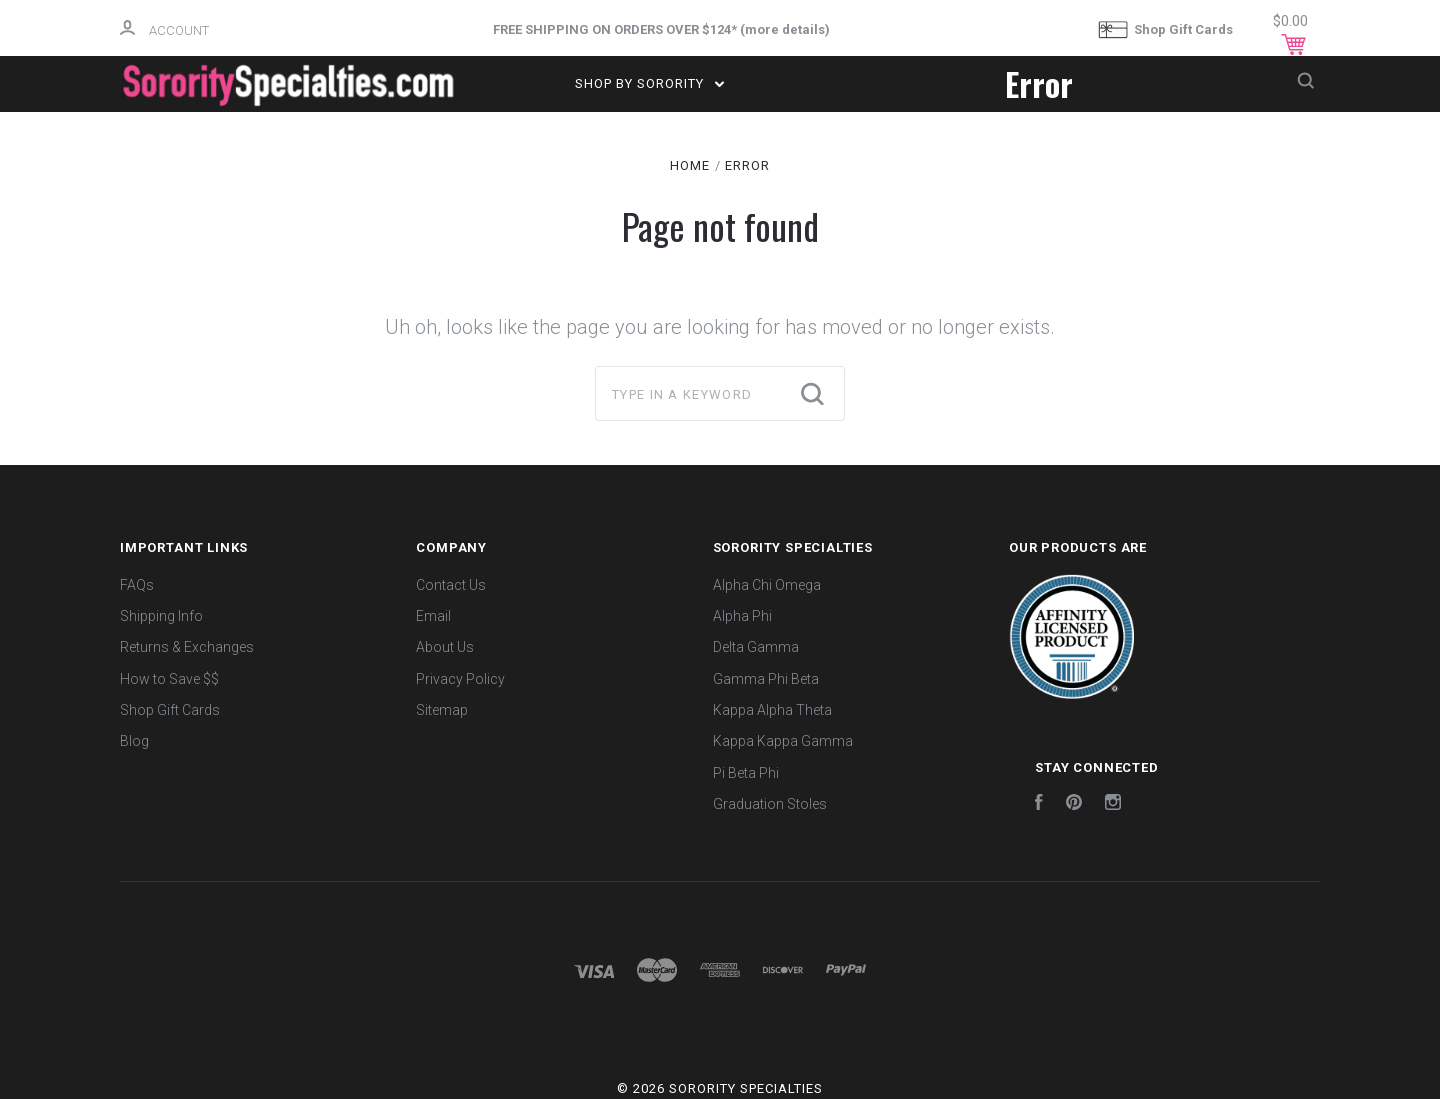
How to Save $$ (169, 679)
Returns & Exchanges (187, 647)
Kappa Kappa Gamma (783, 741)
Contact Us (451, 585)
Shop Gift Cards (1165, 30)
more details (785, 29)
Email (433, 616)
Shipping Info (161, 616)
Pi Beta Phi (746, 773)
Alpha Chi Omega (767, 585)
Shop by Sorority (649, 83)
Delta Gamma (756, 647)
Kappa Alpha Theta (772, 710)
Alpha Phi (742, 616)
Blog (134, 741)
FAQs (137, 585)
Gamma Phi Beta (766, 679)
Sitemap (442, 710)
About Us (445, 647)
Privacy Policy (460, 679)
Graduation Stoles (770, 804)
